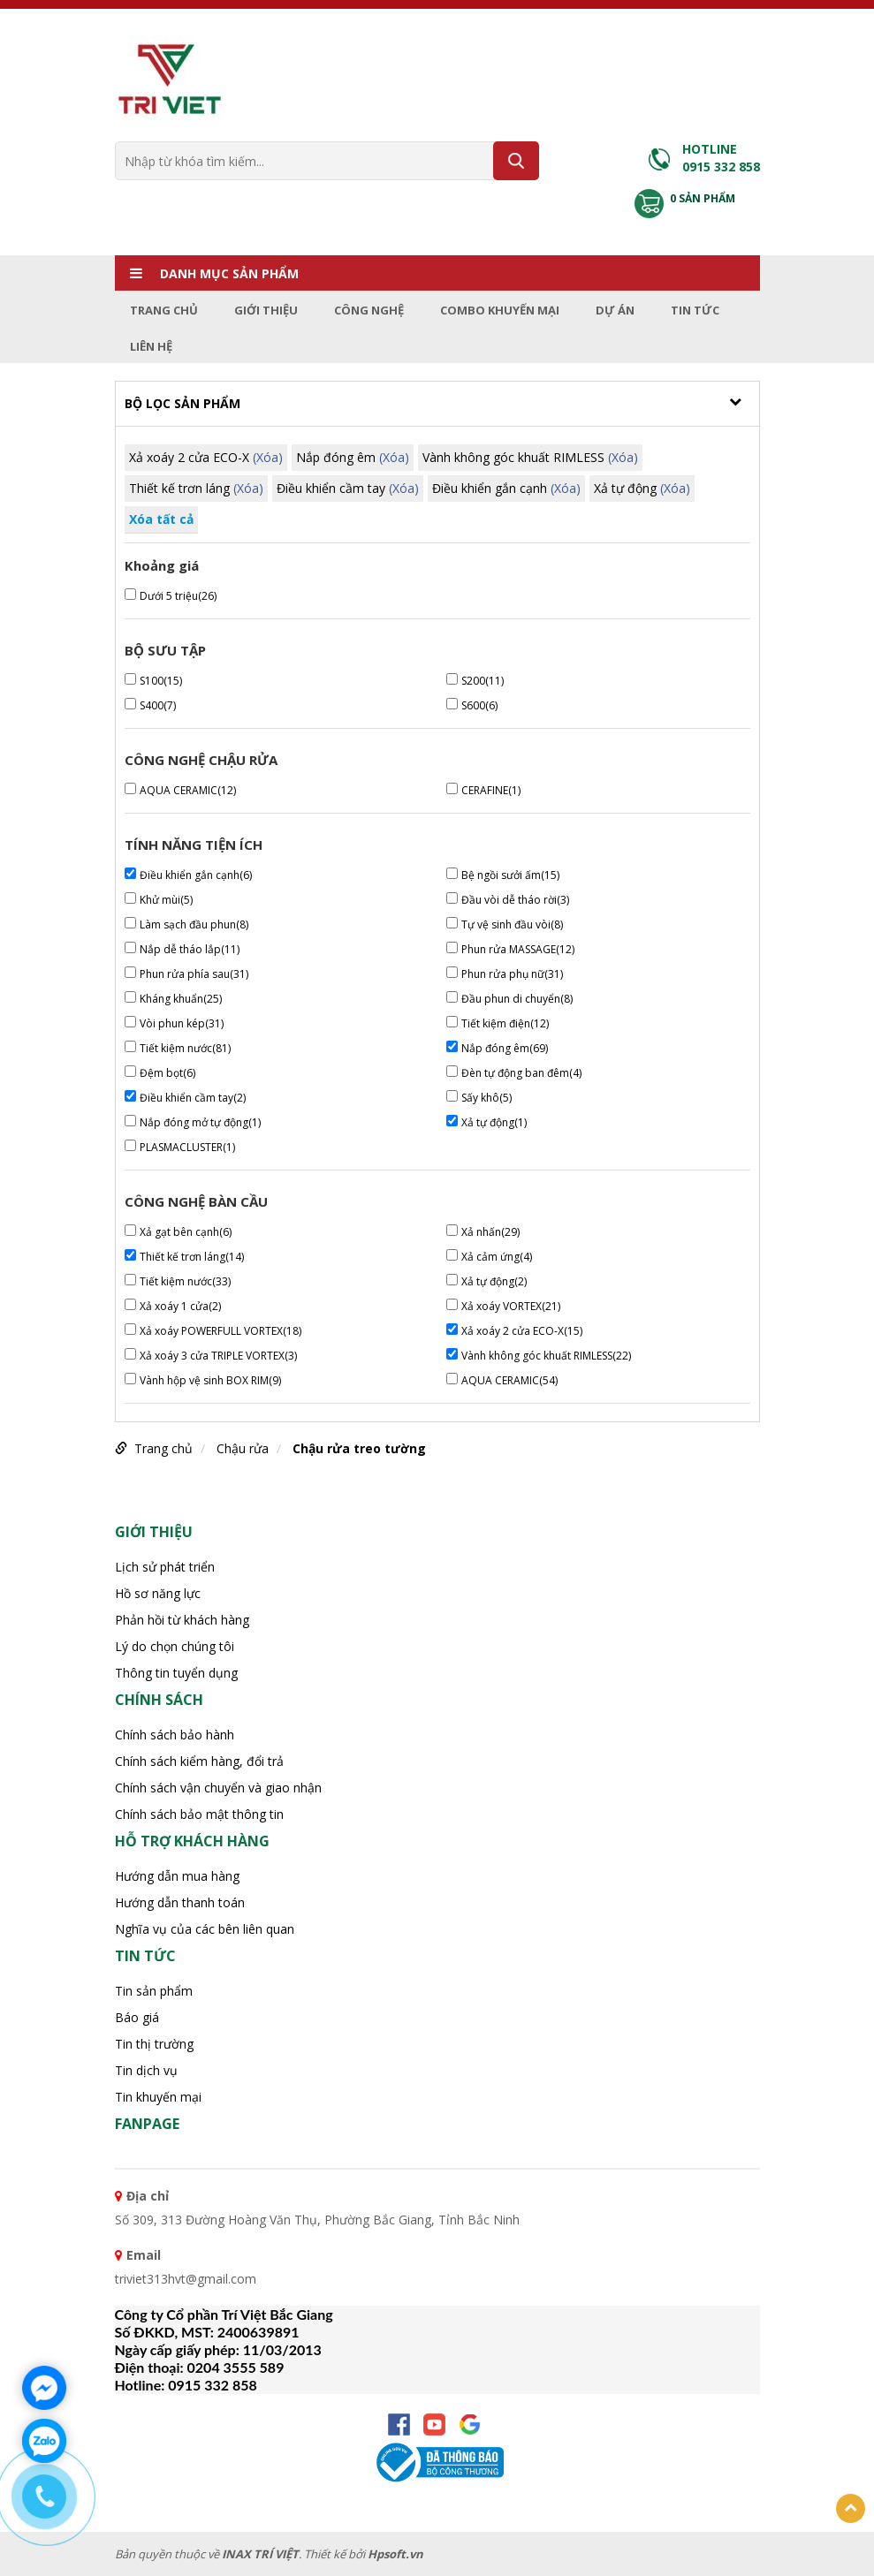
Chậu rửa (243, 1448)
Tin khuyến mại (158, 2096)
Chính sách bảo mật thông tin (199, 1814)
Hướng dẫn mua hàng (177, 1876)
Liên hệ (151, 346)
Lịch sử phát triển (165, 1566)
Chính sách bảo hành (174, 1734)
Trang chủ (164, 310)
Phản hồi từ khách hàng (182, 1619)
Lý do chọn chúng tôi (174, 1646)
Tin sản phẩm (154, 1990)
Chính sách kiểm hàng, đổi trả (199, 1761)
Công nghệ (369, 310)
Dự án (615, 310)
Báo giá (137, 2017)
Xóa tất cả (161, 519)
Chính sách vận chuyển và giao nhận (218, 1787)
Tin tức (695, 310)
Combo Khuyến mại (499, 310)
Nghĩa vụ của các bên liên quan (204, 1929)
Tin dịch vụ (146, 2070)
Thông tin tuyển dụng (176, 1672)
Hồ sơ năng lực (158, 1593)
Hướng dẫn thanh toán (180, 1902)
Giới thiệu (266, 310)
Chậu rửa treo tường (359, 1448)
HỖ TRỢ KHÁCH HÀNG (192, 1841)
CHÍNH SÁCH (159, 1699)
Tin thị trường (154, 2043)
